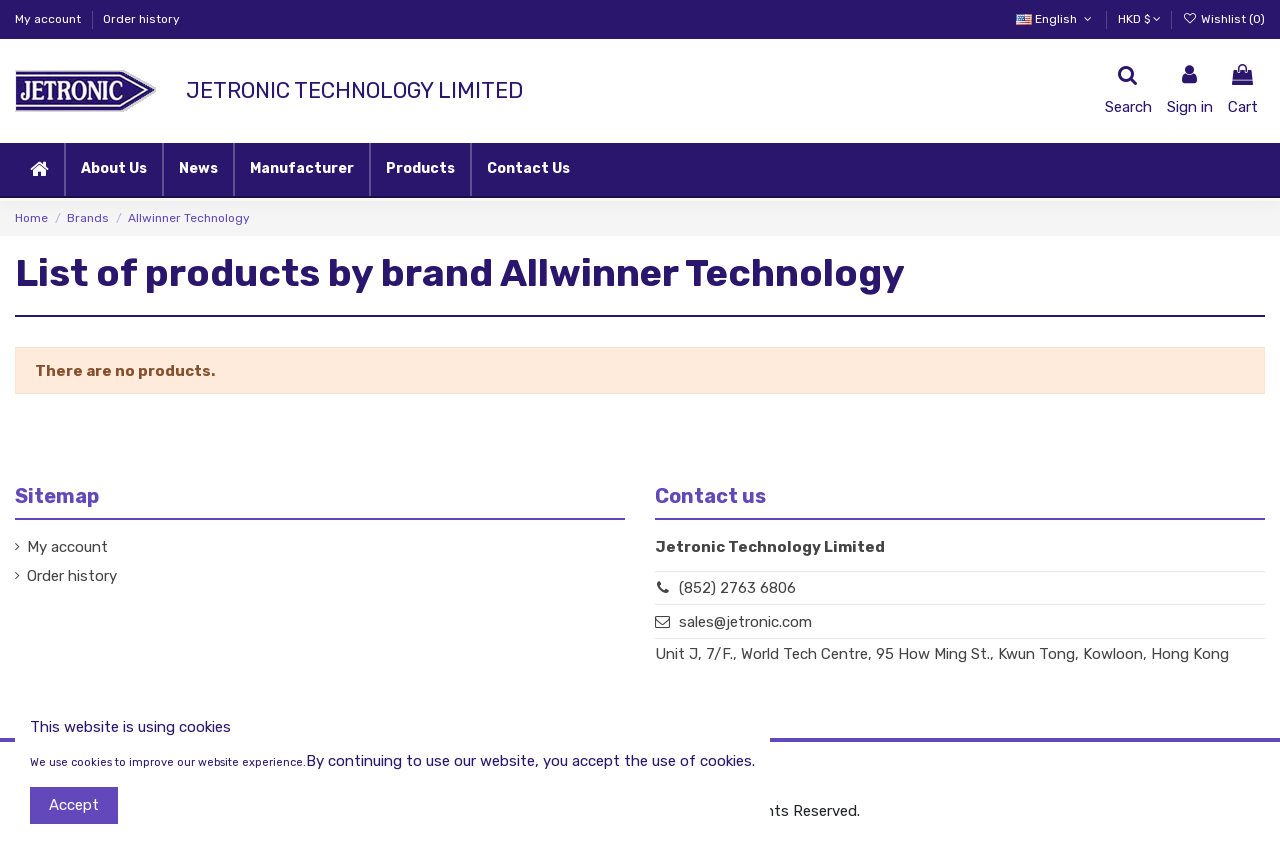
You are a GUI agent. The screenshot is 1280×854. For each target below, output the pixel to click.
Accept (74, 805)
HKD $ (1139, 19)
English (1055, 19)
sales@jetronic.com (745, 622)
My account (49, 19)
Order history (141, 19)
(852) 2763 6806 (737, 588)
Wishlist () (1224, 19)
